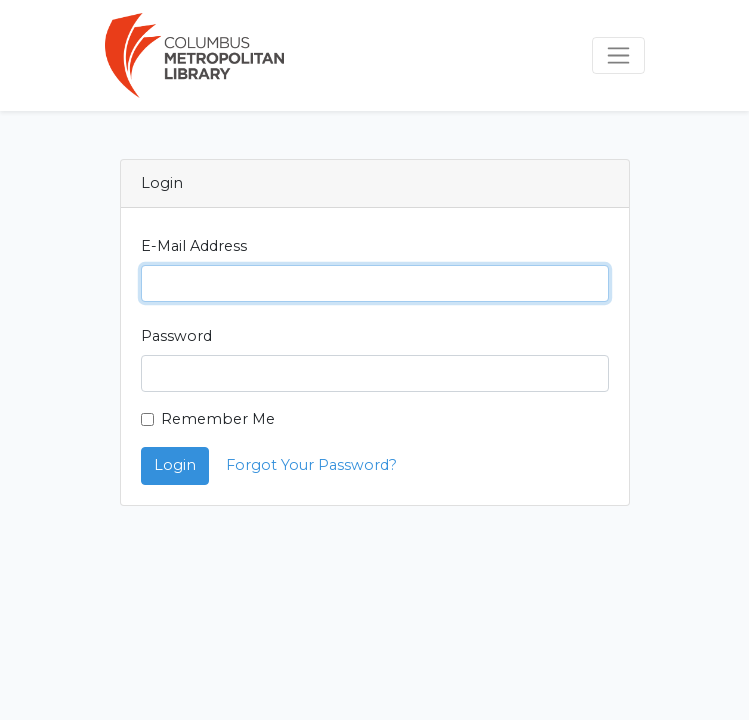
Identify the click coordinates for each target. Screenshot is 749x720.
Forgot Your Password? (311, 465)
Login (175, 465)
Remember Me (218, 419)
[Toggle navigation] (618, 55)
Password (176, 336)
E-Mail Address (194, 246)
